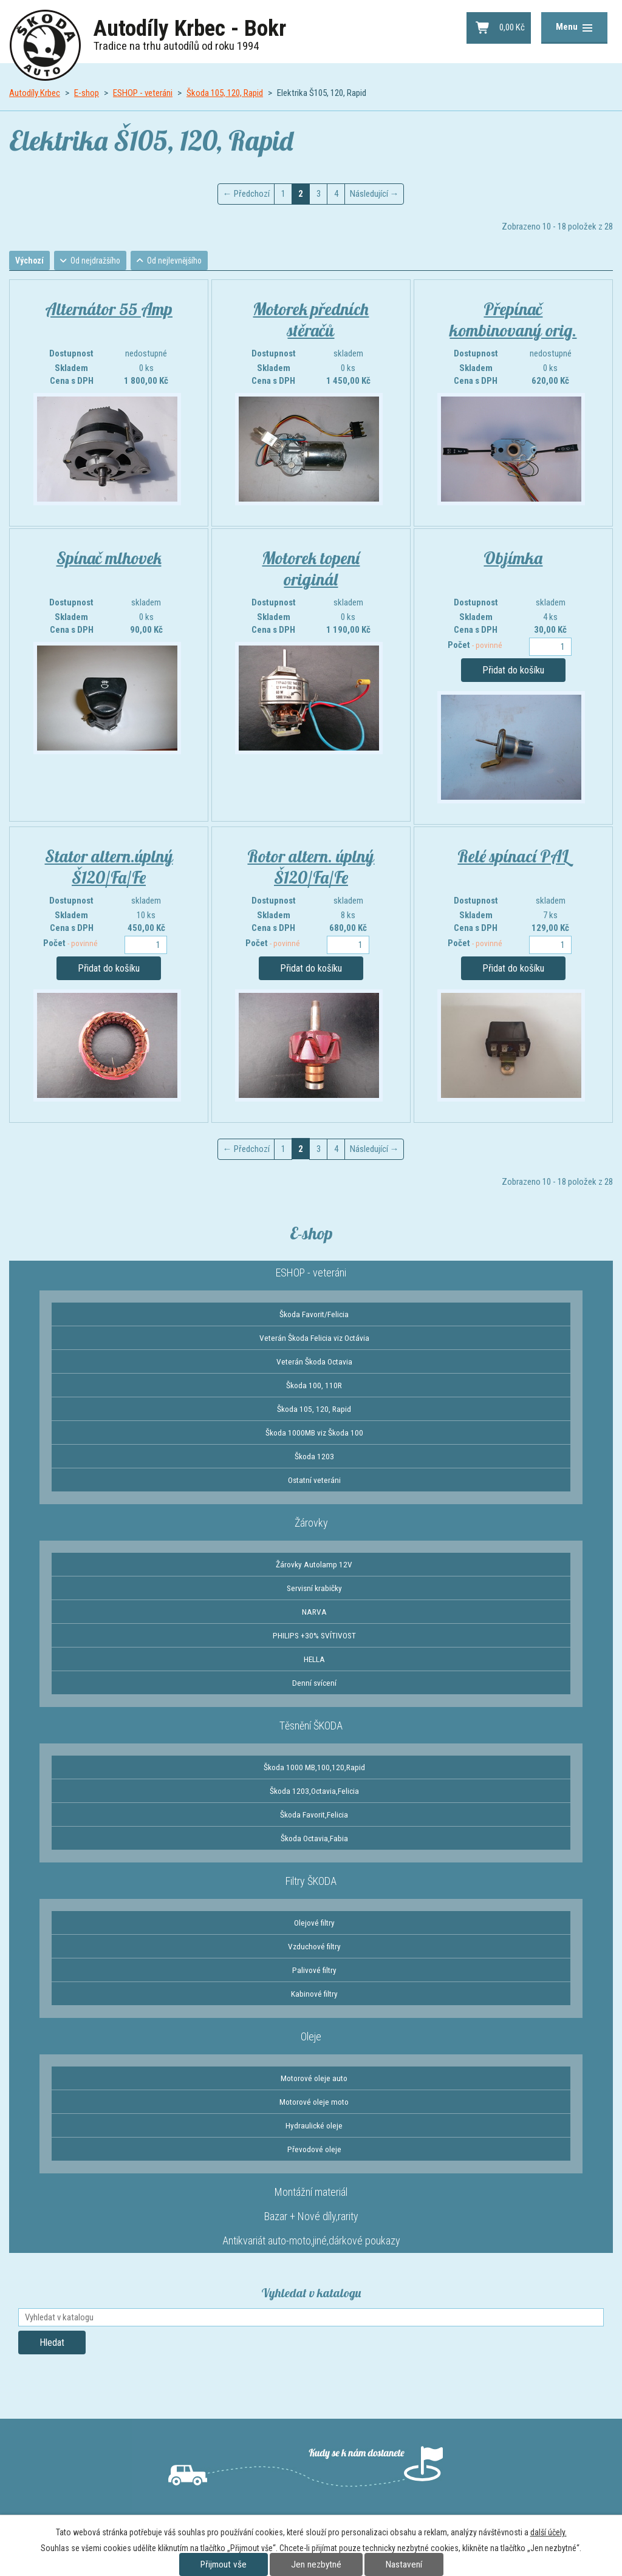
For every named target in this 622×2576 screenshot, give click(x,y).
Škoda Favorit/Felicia (314, 1315)
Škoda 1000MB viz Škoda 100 (314, 1433)
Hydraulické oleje (314, 2126)
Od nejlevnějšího (182, 260)
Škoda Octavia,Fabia (314, 1839)
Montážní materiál (311, 2192)
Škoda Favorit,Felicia (314, 1815)
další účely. (548, 2532)
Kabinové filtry (314, 1994)
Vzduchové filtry (314, 1947)
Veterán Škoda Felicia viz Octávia (314, 1338)
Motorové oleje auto (314, 2079)
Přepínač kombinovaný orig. (512, 320)
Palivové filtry (314, 1970)
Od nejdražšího (101, 260)
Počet (475, 645)
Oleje (311, 2037)
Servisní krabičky (314, 1588)
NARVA (314, 1612)
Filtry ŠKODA (311, 1881)
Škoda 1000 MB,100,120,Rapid (314, 1768)
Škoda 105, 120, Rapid (224, 92)
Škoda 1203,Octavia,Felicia (314, 1791)
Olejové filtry (314, 1923)
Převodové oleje (314, 2150)
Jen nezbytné (316, 2564)
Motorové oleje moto (314, 2102)
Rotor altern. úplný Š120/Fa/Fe (310, 867)
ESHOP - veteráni (143, 92)
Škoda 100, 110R (314, 1386)
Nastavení (404, 2564)
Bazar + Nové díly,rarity (311, 2216)
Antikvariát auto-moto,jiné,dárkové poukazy (311, 2241)
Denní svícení (314, 1683)
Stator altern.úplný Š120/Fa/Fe (109, 867)
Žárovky (311, 1523)
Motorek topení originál (311, 569)
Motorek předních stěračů (311, 320)
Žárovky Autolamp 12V (314, 1565)
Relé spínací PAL (513, 856)
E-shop (86, 92)
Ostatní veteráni (314, 1480)
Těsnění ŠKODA (311, 1726)
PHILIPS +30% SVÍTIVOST (314, 1636)
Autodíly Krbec (34, 92)
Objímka (513, 558)
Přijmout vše (223, 2564)
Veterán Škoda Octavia (314, 1362)
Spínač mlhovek (109, 558)
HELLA (314, 1660)
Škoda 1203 (314, 1457)
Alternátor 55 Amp (109, 309)
